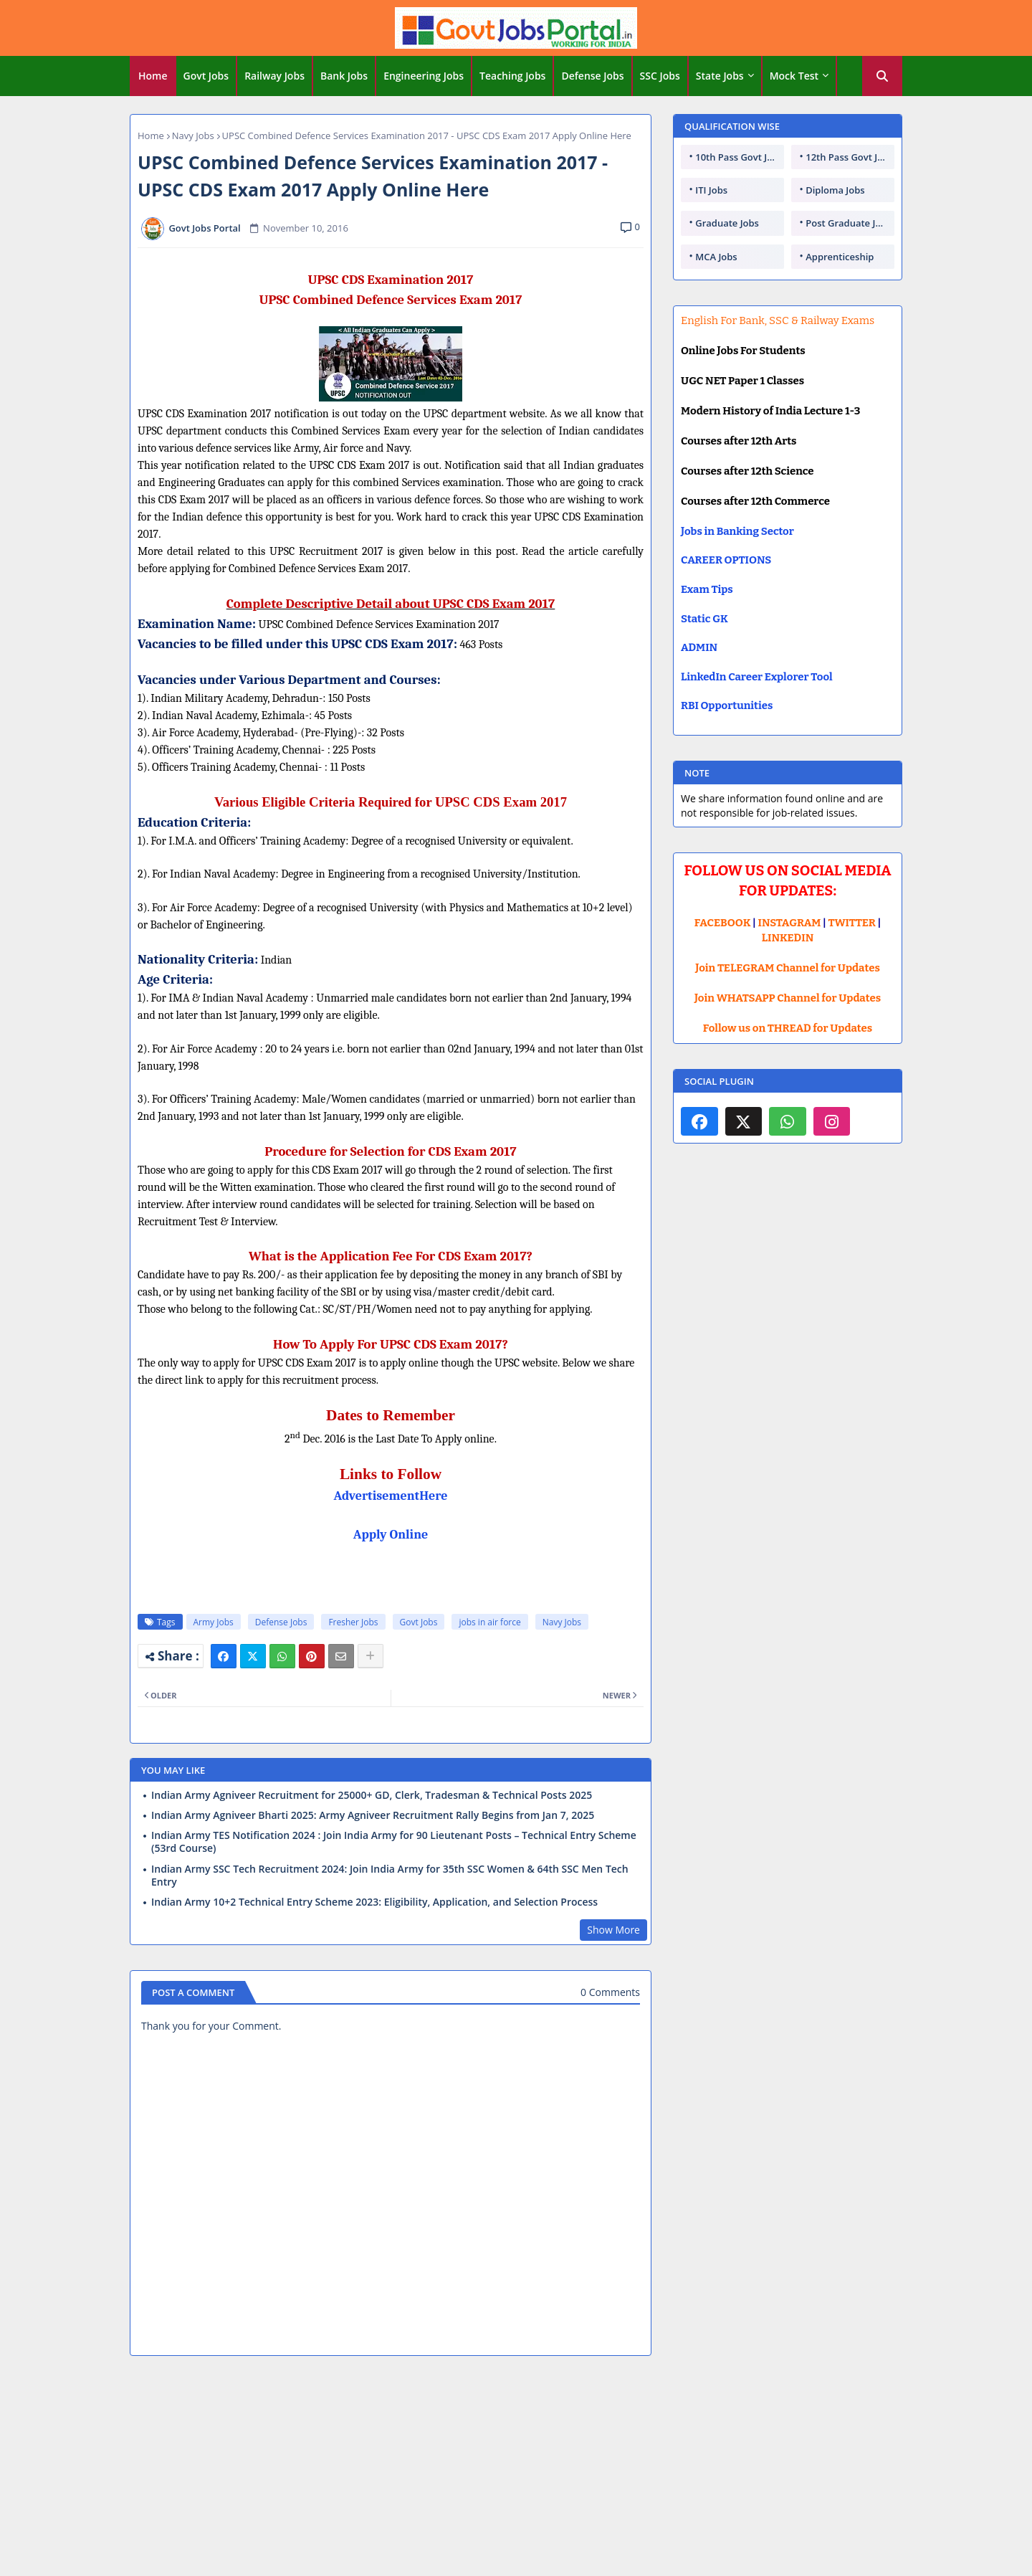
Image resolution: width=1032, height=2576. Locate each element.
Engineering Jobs (423, 75)
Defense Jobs (592, 75)
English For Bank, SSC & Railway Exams (777, 320)
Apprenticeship (840, 256)
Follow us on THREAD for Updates (787, 1028)
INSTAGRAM (789, 922)
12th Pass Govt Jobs (849, 157)
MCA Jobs (716, 256)
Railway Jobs (274, 75)
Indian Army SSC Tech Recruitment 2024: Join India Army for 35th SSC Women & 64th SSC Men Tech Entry (390, 1875)
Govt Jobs (206, 75)
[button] (882, 76)
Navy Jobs (193, 135)
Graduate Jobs (727, 223)
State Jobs (720, 75)
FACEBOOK (722, 922)
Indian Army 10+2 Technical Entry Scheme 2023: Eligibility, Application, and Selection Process (374, 1902)
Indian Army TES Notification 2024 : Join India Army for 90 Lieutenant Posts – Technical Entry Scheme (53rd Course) (393, 1842)
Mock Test (794, 75)
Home (153, 75)
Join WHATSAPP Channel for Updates (787, 998)
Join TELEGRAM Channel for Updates (787, 967)
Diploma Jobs (835, 190)
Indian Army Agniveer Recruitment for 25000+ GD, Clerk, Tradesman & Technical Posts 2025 (371, 1795)
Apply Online (391, 1534)
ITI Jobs (711, 190)
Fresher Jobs (353, 1622)
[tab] (153, 76)
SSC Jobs (660, 75)
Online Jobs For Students (743, 350)
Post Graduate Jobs (849, 223)
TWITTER (851, 922)
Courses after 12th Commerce (755, 501)
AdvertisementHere (391, 1495)
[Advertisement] (516, 2471)
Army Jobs (214, 1622)
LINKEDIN (788, 937)
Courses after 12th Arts (738, 440)
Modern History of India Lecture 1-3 (770, 410)
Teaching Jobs (512, 75)
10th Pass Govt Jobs (739, 157)
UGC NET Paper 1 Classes (742, 380)
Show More (613, 1929)
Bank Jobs (344, 75)
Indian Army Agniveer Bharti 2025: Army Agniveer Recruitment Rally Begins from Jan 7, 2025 (372, 1815)
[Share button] (370, 1656)
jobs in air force (489, 1622)
